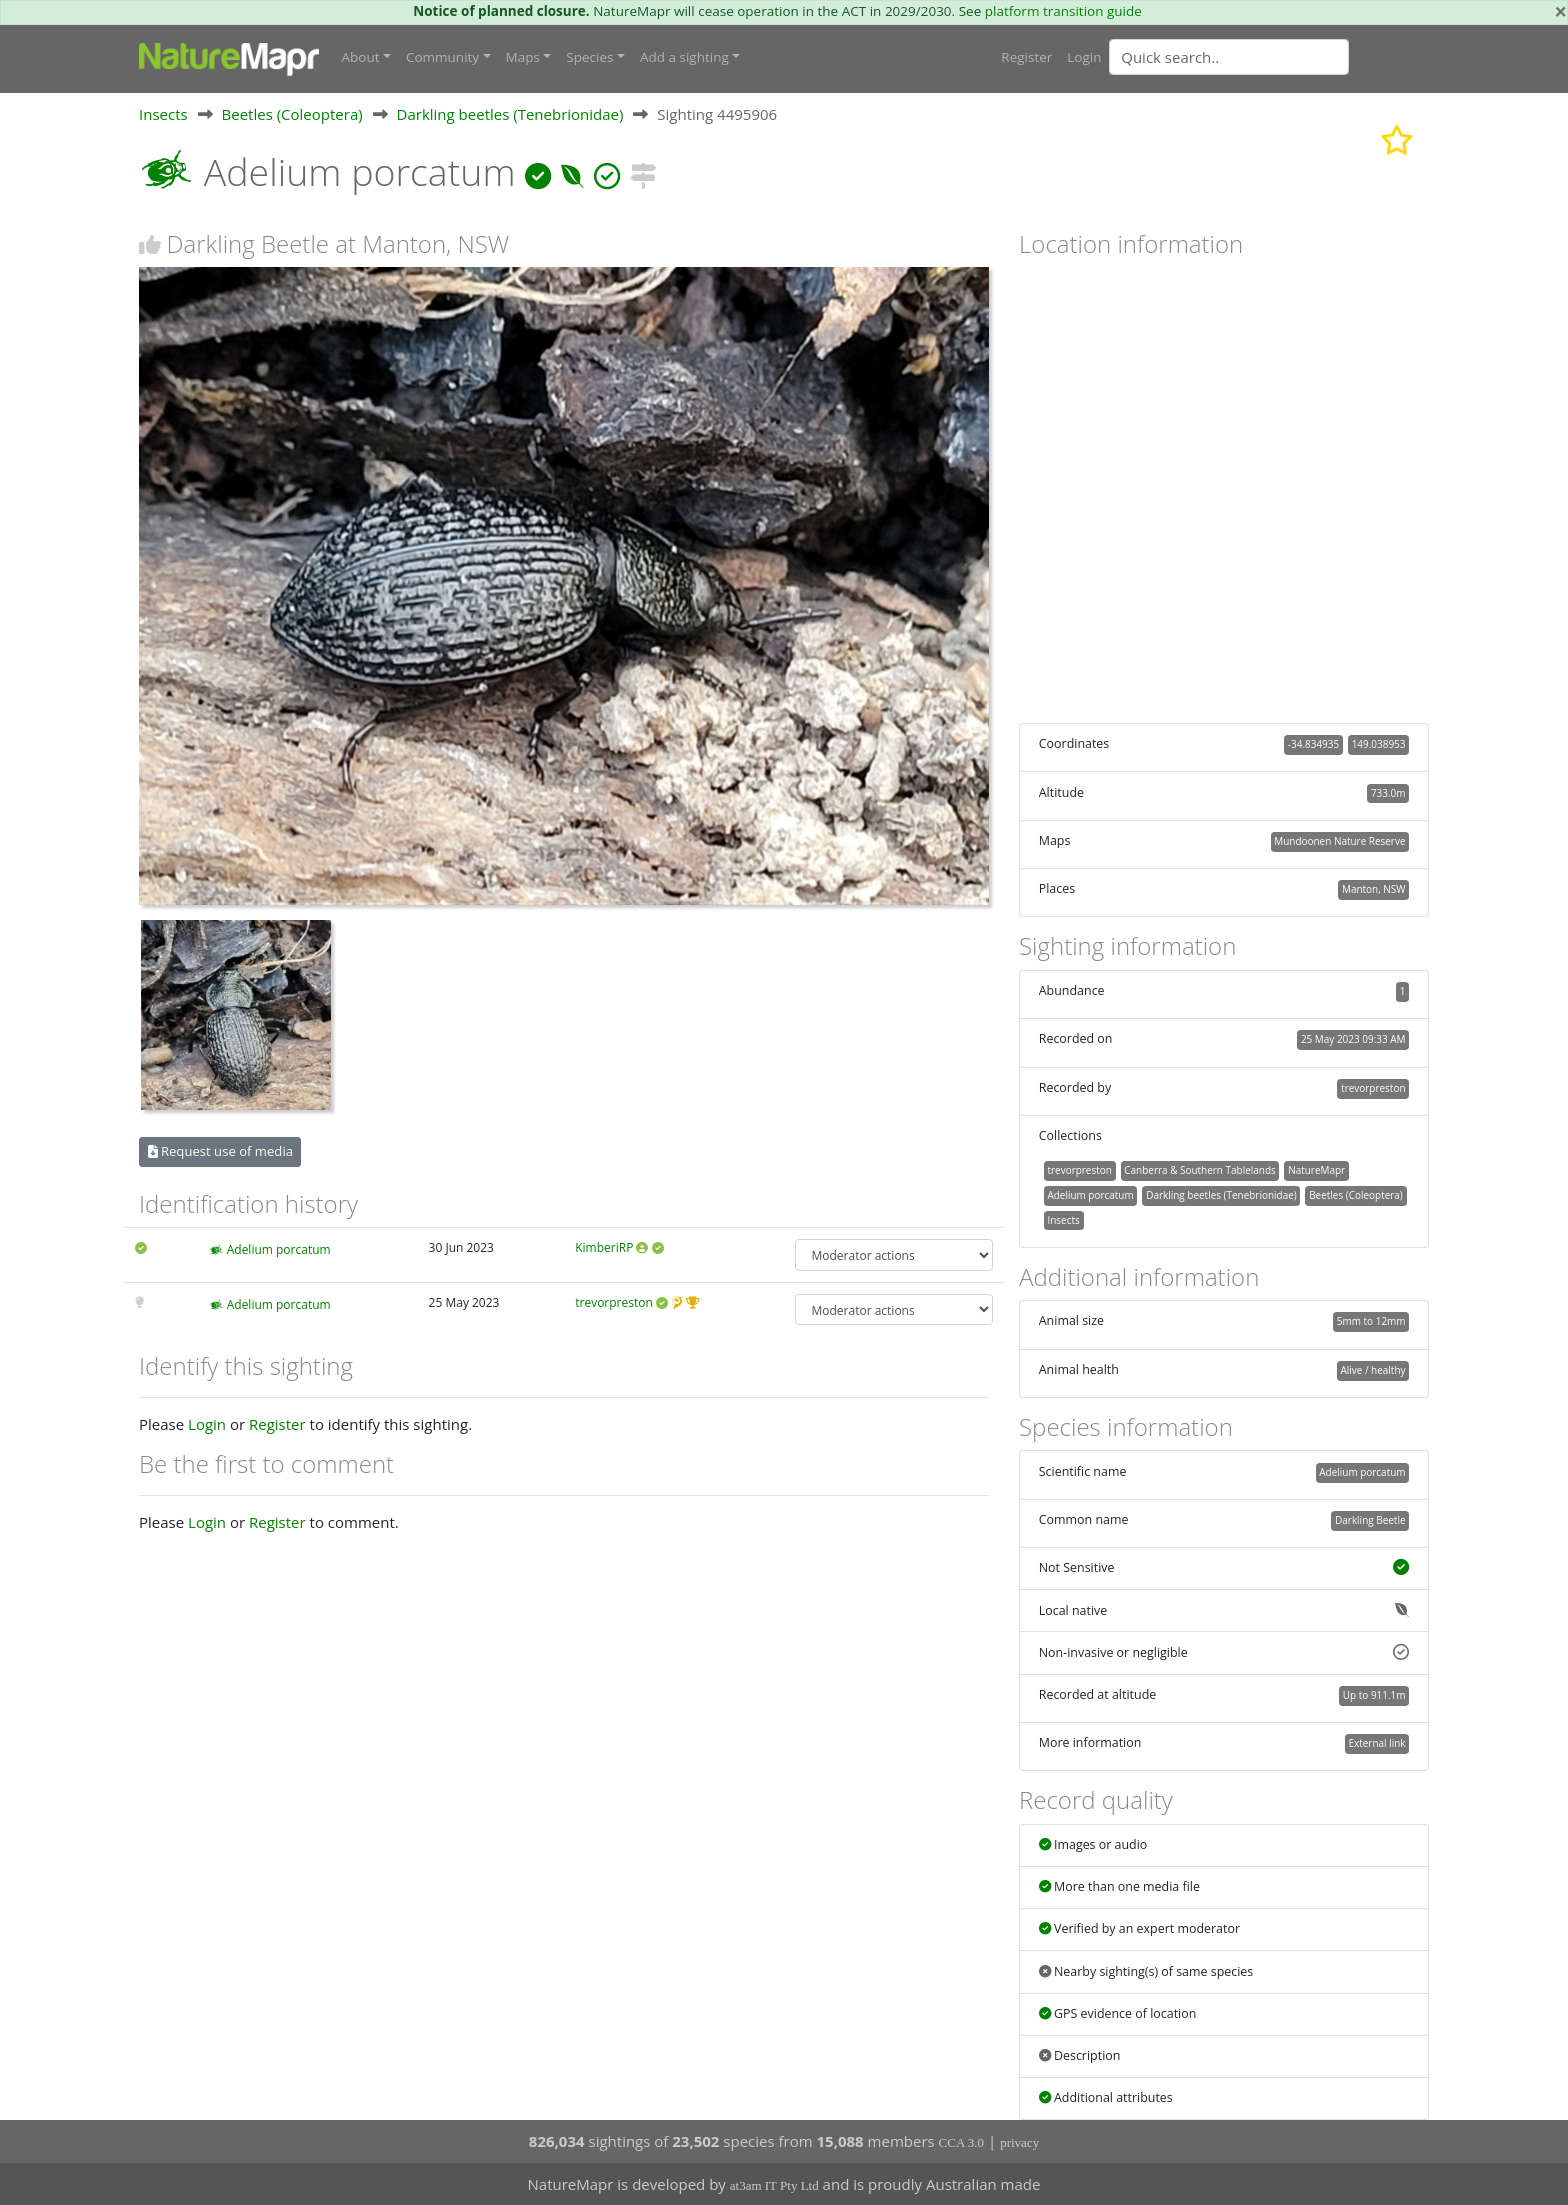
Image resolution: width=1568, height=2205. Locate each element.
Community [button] (442, 57)
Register (1026, 57)
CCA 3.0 (962, 2142)
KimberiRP (604, 1247)
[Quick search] (1229, 57)
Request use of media (220, 1151)
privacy (1019, 2142)
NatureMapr (1316, 1170)
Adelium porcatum (279, 1249)
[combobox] (1269, 57)
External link (1376, 1743)
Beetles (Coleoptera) (292, 114)
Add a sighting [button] (684, 57)
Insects (163, 114)
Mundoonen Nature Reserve (1339, 841)
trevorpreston (614, 1302)
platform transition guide (1063, 11)
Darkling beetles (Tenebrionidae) (510, 114)
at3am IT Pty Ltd (774, 2185)
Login (1084, 57)
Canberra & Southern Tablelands (1199, 1170)
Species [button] (589, 57)
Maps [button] (523, 57)
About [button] (361, 57)
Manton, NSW (1374, 889)
